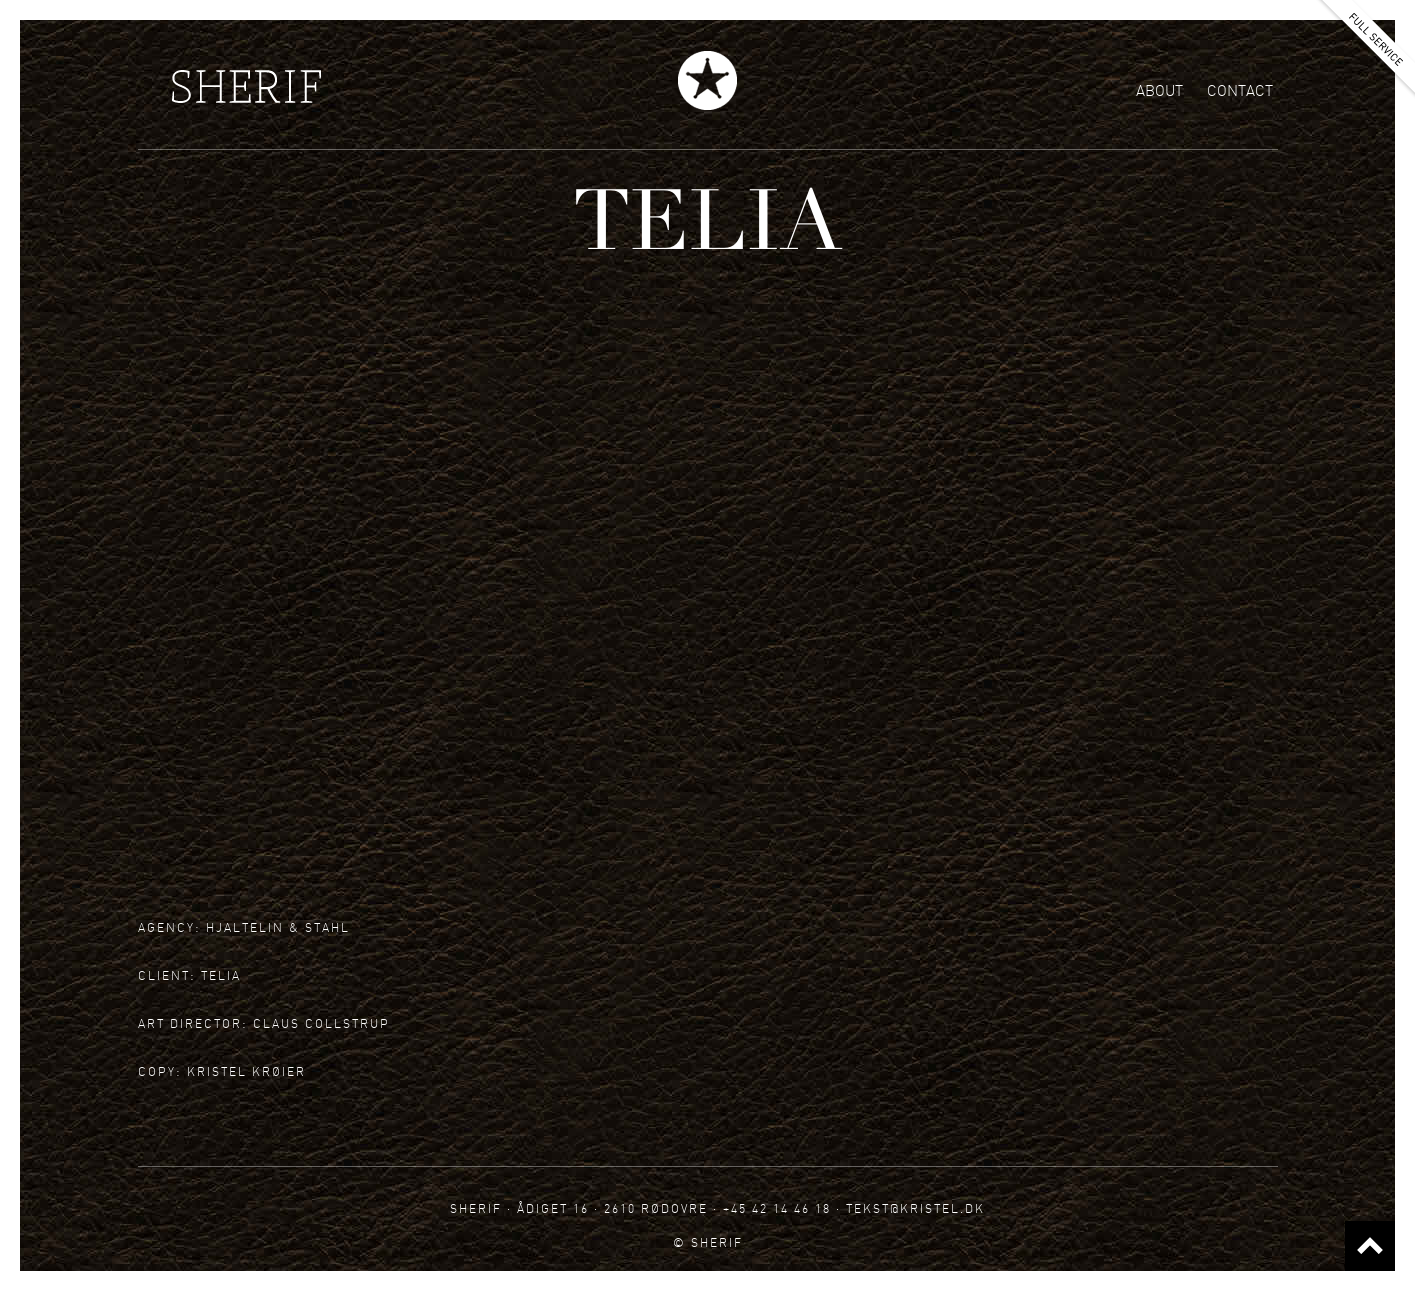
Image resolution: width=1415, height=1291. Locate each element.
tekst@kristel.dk (915, 1208)
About (1159, 91)
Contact (1240, 91)
